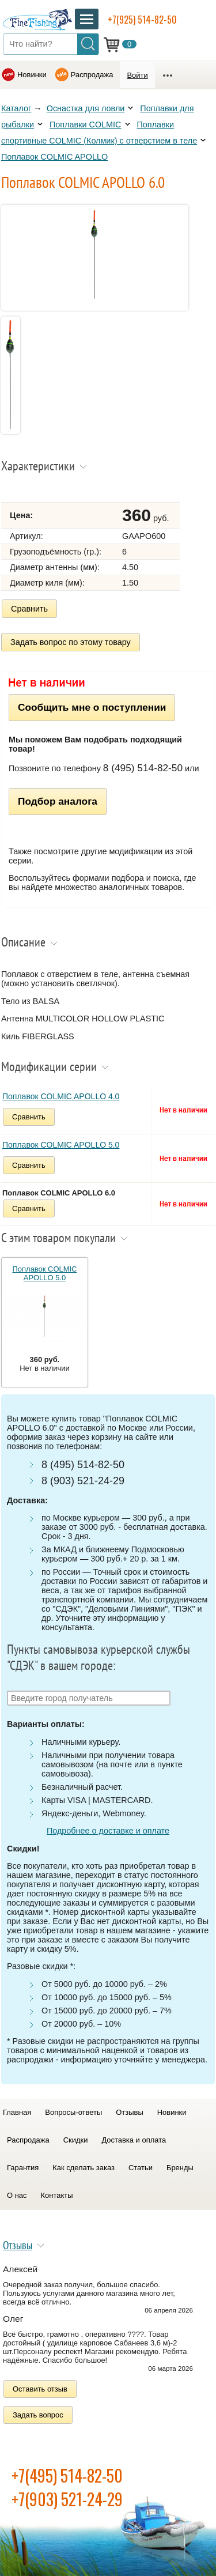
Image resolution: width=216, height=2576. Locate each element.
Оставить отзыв (40, 2389)
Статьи (140, 2167)
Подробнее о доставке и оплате (108, 1830)
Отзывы (129, 2112)
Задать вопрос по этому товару (70, 642)
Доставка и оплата (133, 2140)
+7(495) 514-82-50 (67, 2475)
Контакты (57, 2195)
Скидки (75, 2140)
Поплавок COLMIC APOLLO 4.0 (60, 1096)
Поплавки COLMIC (86, 124)
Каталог (16, 108)
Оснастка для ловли (86, 108)
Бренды (180, 2167)
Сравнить (29, 608)
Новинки (32, 74)
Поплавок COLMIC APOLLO (54, 156)
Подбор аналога (57, 801)
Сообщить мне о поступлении (92, 707)
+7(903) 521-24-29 (67, 2499)
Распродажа (92, 74)
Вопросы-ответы (73, 2112)
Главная (17, 2112)
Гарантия (23, 2167)
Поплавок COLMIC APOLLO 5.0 (60, 1144)
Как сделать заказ (83, 2167)
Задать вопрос (38, 2415)
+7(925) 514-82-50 (142, 20)
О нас (17, 2195)
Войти (137, 75)
